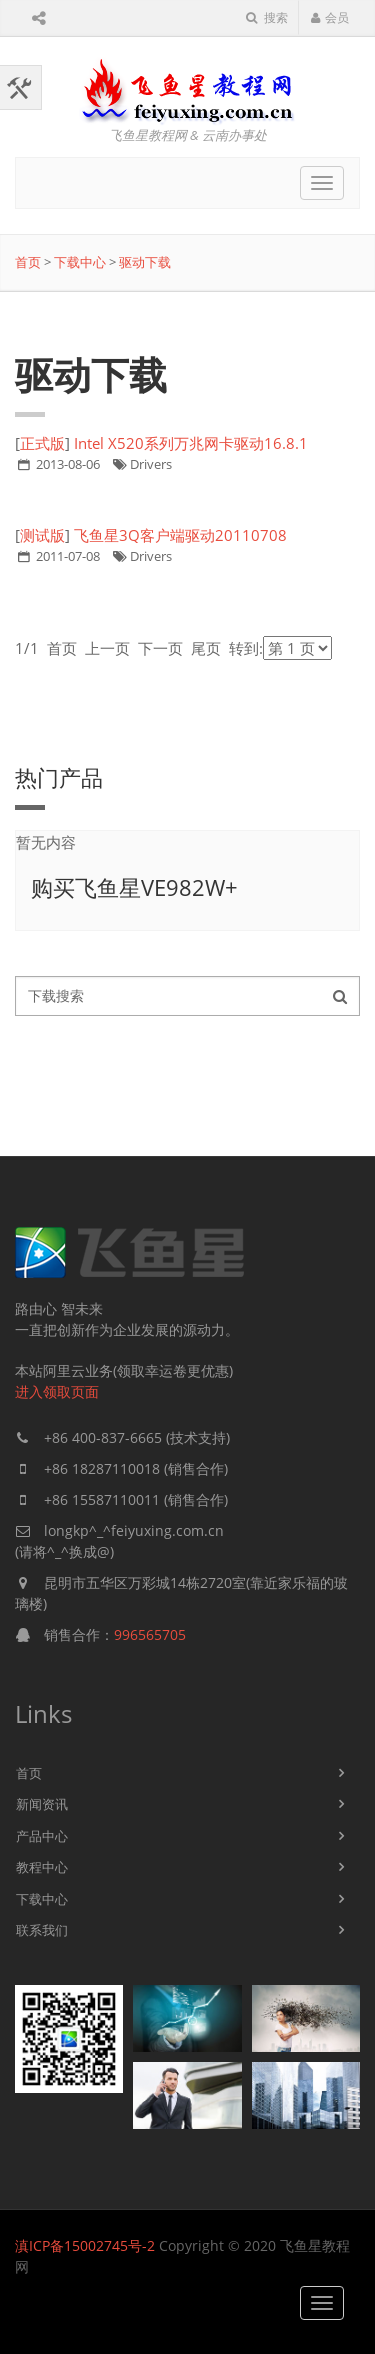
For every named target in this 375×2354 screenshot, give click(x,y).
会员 (329, 17)
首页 (28, 262)
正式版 (42, 443)
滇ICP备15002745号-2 (85, 2245)
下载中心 (80, 262)
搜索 (267, 17)
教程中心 (42, 1867)
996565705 (150, 1634)
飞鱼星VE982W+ (156, 887)
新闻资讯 (42, 1804)
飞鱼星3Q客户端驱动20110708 (180, 535)
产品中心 (42, 1836)
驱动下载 (145, 262)
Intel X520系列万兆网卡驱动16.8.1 (191, 443)
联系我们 (42, 1930)
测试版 (42, 535)
